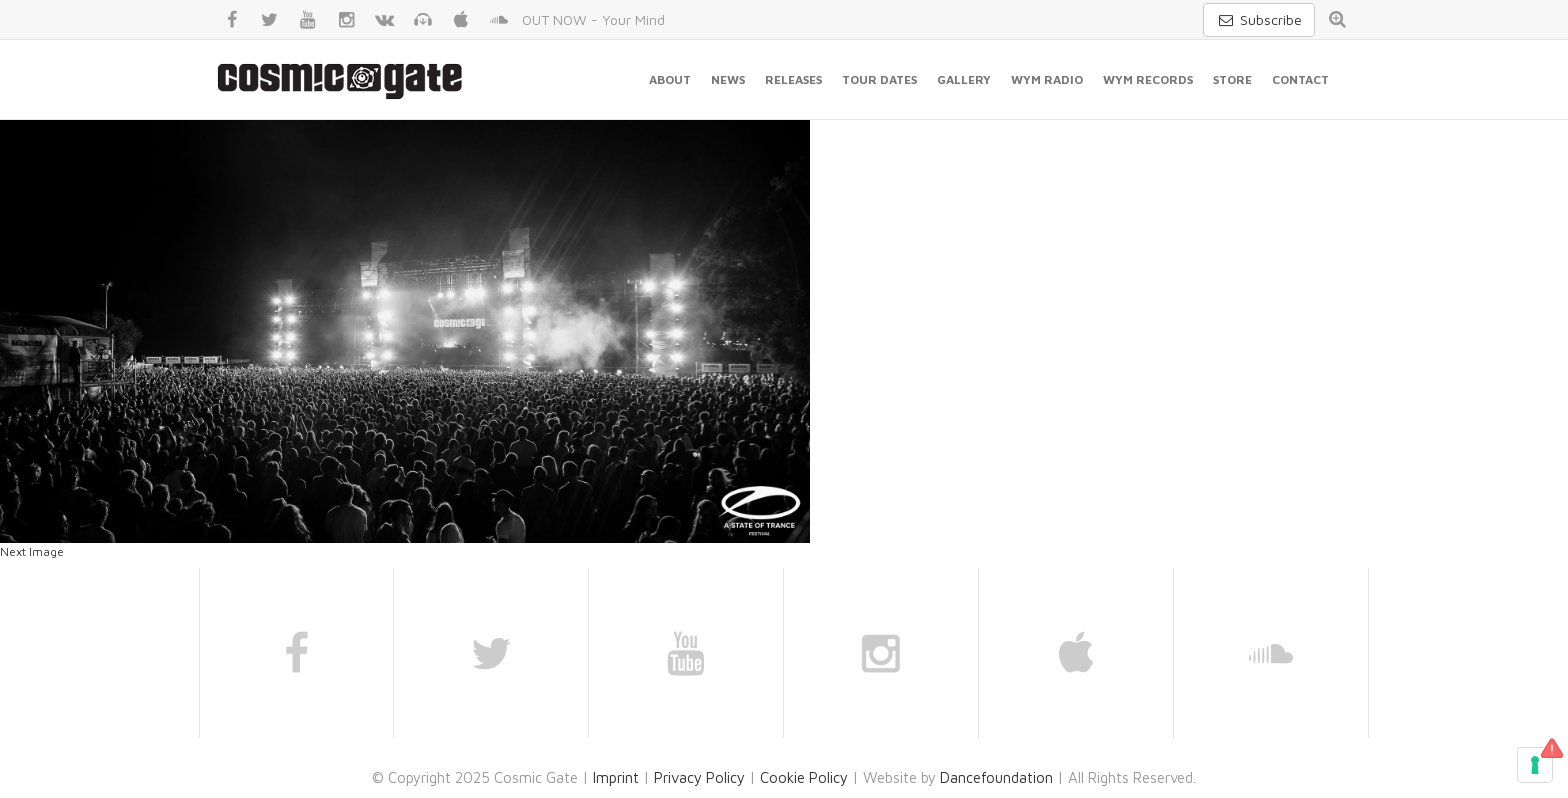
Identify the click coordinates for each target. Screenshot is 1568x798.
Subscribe (1259, 19)
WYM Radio (1047, 79)
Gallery (964, 79)
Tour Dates (879, 79)
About (670, 79)
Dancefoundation (996, 777)
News (728, 79)
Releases (793, 79)
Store (1232, 79)
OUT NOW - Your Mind (593, 19)
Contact (1300, 79)
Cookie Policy (804, 777)
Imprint (616, 777)
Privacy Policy (699, 777)
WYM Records (1148, 79)
